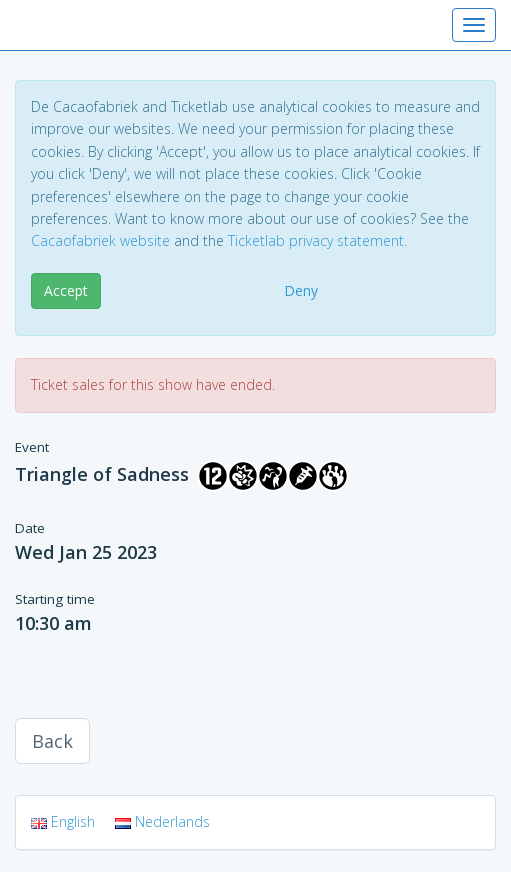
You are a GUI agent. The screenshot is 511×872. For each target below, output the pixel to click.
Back (52, 741)
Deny (301, 290)
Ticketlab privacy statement (316, 240)
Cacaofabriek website (100, 240)
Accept (66, 290)
